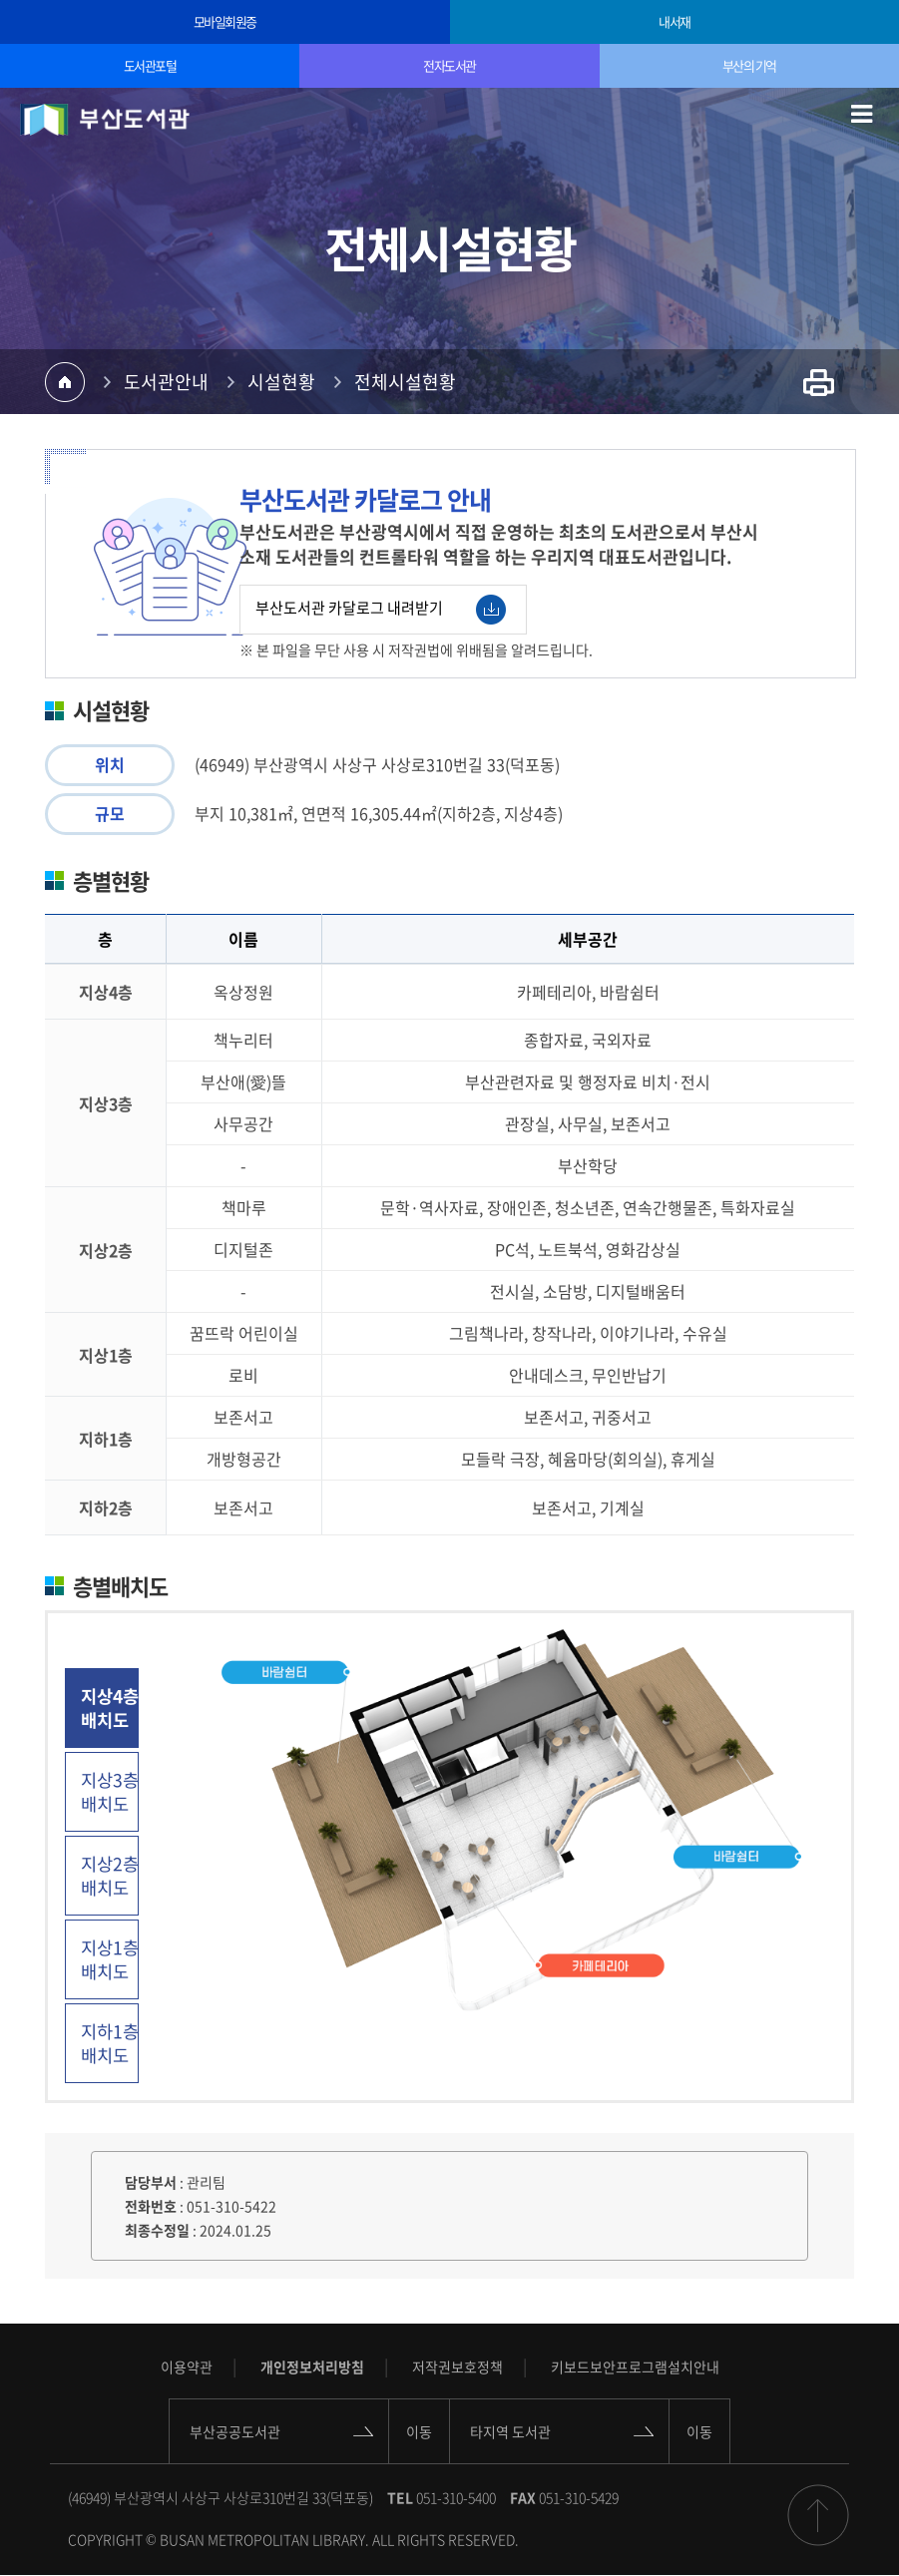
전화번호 (151, 2206)
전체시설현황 (405, 381)
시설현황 (281, 381)
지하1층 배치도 (110, 2043)
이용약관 (187, 2366)
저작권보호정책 (457, 2366)
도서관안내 (166, 381)
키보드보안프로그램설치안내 (635, 2366)
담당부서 (151, 2182)
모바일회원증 (225, 21)
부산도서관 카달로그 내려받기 (380, 610)
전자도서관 (449, 65)
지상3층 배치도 (110, 1792)
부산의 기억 (749, 65)
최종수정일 (157, 2230)
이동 (419, 2431)
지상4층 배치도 (110, 1708)
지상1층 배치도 (110, 1959)
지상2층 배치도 (110, 1876)
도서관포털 (150, 65)
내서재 (674, 21)
